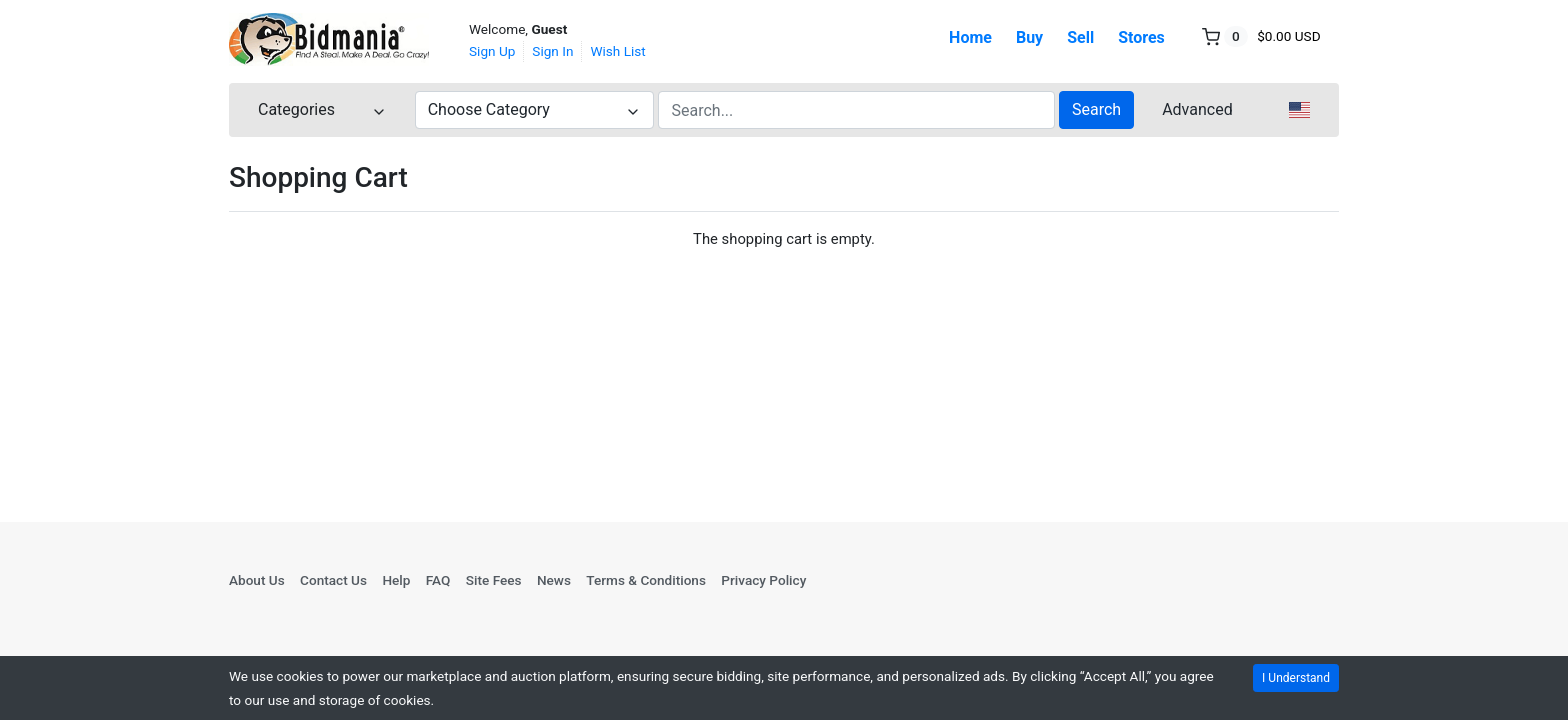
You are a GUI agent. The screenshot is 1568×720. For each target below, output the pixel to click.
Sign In (552, 51)
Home (970, 37)
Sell (1080, 37)
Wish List (617, 51)
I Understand (1296, 678)
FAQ (438, 580)
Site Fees (494, 580)
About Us (257, 580)
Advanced (1197, 109)
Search (1096, 109)
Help (396, 580)
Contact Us (333, 580)
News (554, 580)
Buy (1029, 37)
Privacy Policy (763, 580)
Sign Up (492, 51)
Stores (1141, 37)
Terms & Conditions (646, 580)
